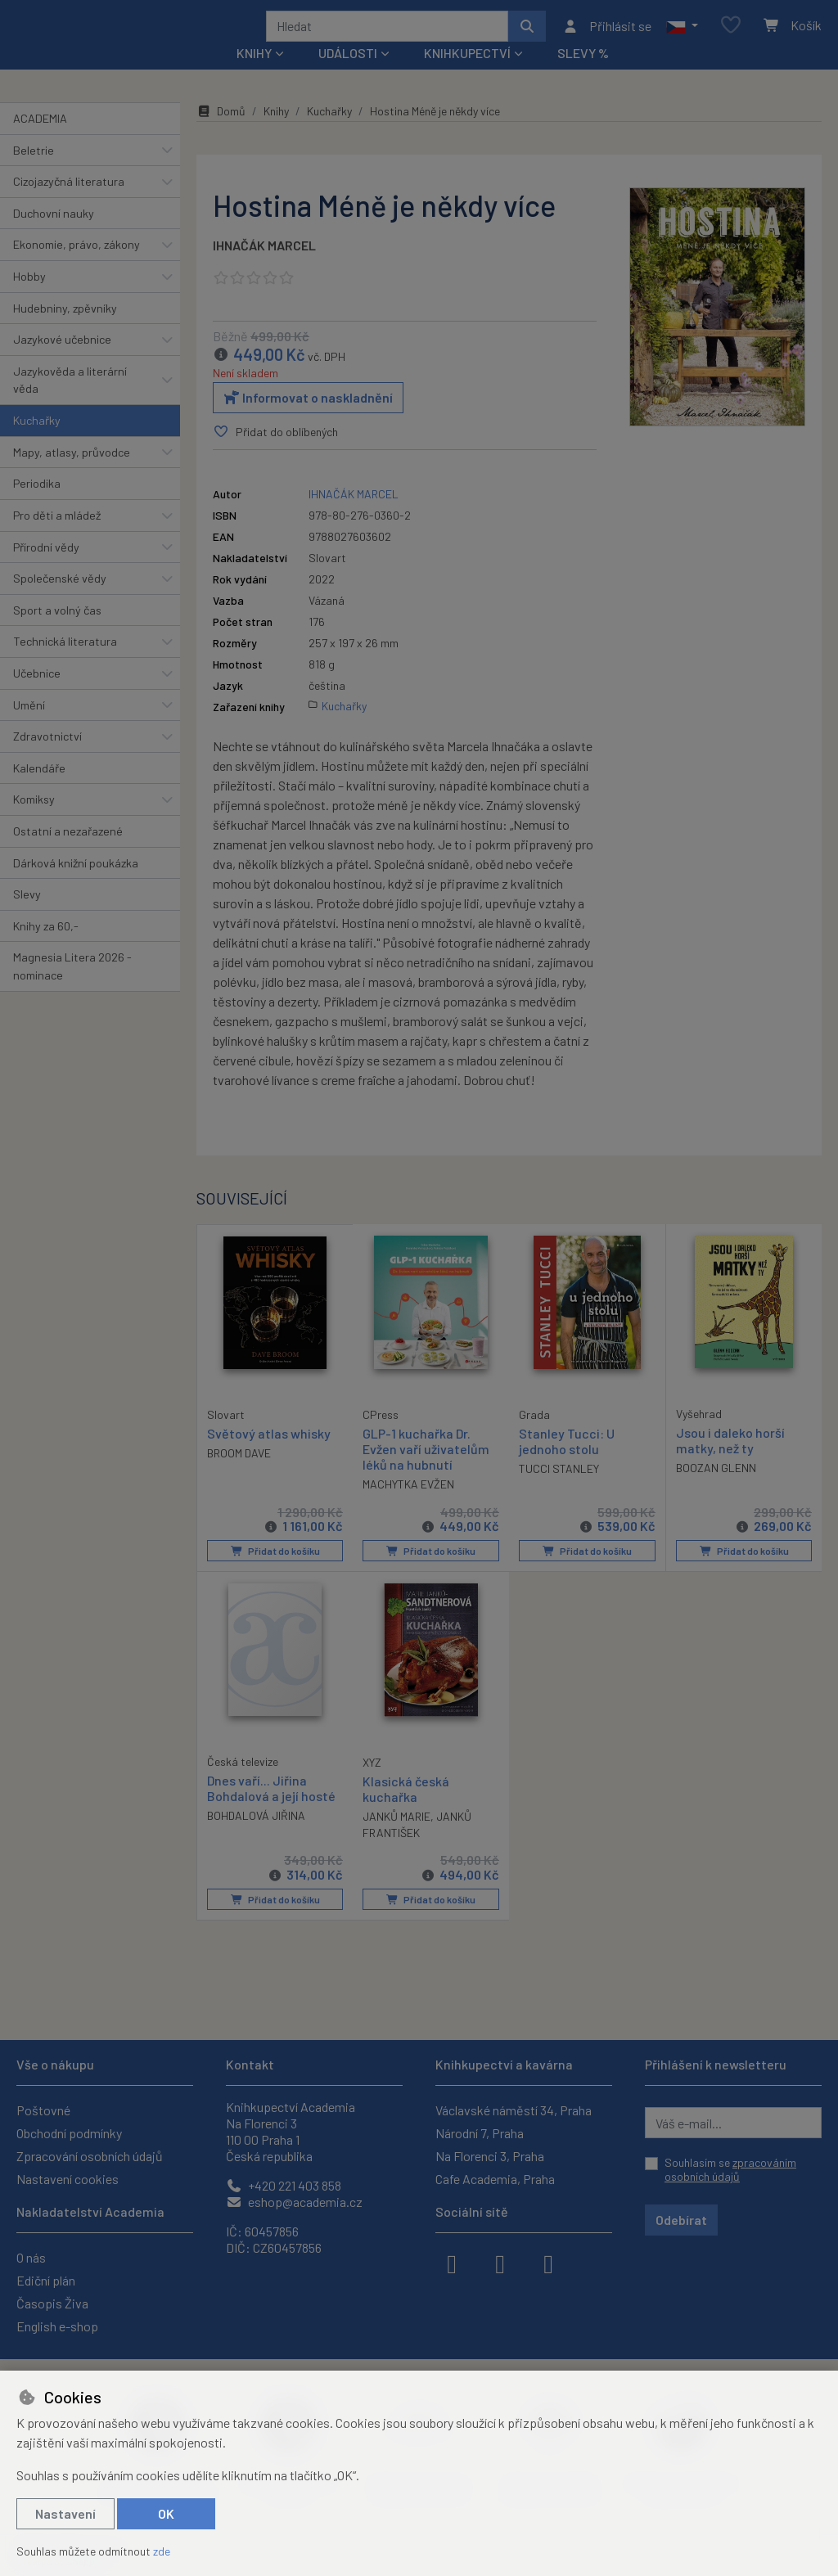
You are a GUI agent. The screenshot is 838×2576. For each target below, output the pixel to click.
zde (161, 2551)
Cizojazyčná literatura (68, 203)
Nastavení (65, 2513)
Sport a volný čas (57, 632)
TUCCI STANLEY (559, 1490)
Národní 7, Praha (479, 2133)
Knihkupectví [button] (467, 75)
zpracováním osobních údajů (730, 2169)
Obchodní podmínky (69, 2133)
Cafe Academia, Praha (495, 2178)
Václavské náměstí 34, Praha (513, 2110)
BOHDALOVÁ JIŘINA (256, 1837)
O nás (31, 2257)
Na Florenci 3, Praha (489, 2156)
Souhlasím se (730, 2169)
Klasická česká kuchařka (406, 1810)
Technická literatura (65, 663)
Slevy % (583, 75)
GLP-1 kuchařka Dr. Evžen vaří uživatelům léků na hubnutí (426, 1470)
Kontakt (250, 2064)
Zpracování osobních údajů (89, 2156)
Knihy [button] (254, 75)
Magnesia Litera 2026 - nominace (72, 988)
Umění (29, 726)
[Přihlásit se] (606, 36)
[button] (682, 36)
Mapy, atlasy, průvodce (71, 474)
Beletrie (33, 171)
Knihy (276, 133)
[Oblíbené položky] (730, 36)
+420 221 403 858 (283, 2185)
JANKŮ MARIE (396, 1837)
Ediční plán (45, 2280)
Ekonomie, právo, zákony (76, 266)
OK (166, 2513)
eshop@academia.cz (294, 2201)
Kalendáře (39, 790)
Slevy (27, 916)
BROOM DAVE (239, 1474)
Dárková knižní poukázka (75, 884)
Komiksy (34, 821)
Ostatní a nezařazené (68, 853)
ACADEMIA (40, 140)
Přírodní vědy (46, 568)
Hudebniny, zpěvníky (65, 329)
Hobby (29, 298)
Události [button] (347, 75)
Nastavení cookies (67, 2178)
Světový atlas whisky (269, 1453)
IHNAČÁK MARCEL (264, 267)
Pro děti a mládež (57, 537)
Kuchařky (37, 442)
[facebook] (451, 2262)
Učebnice (37, 695)
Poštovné (43, 2110)
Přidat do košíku (274, 1572)
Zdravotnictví (47, 758)
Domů (221, 133)
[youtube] (548, 2262)
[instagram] (500, 2262)
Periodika (37, 505)
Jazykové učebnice (62, 361)
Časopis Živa (52, 2303)
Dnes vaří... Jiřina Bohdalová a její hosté (271, 1809)
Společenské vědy (59, 600)
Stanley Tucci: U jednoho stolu (567, 1462)
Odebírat (681, 2219)
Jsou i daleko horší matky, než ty (730, 1461)
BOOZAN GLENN (716, 1490)
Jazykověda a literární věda (70, 402)
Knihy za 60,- (46, 948)
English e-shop (57, 2326)
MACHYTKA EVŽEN (408, 1506)
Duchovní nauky (53, 235)
